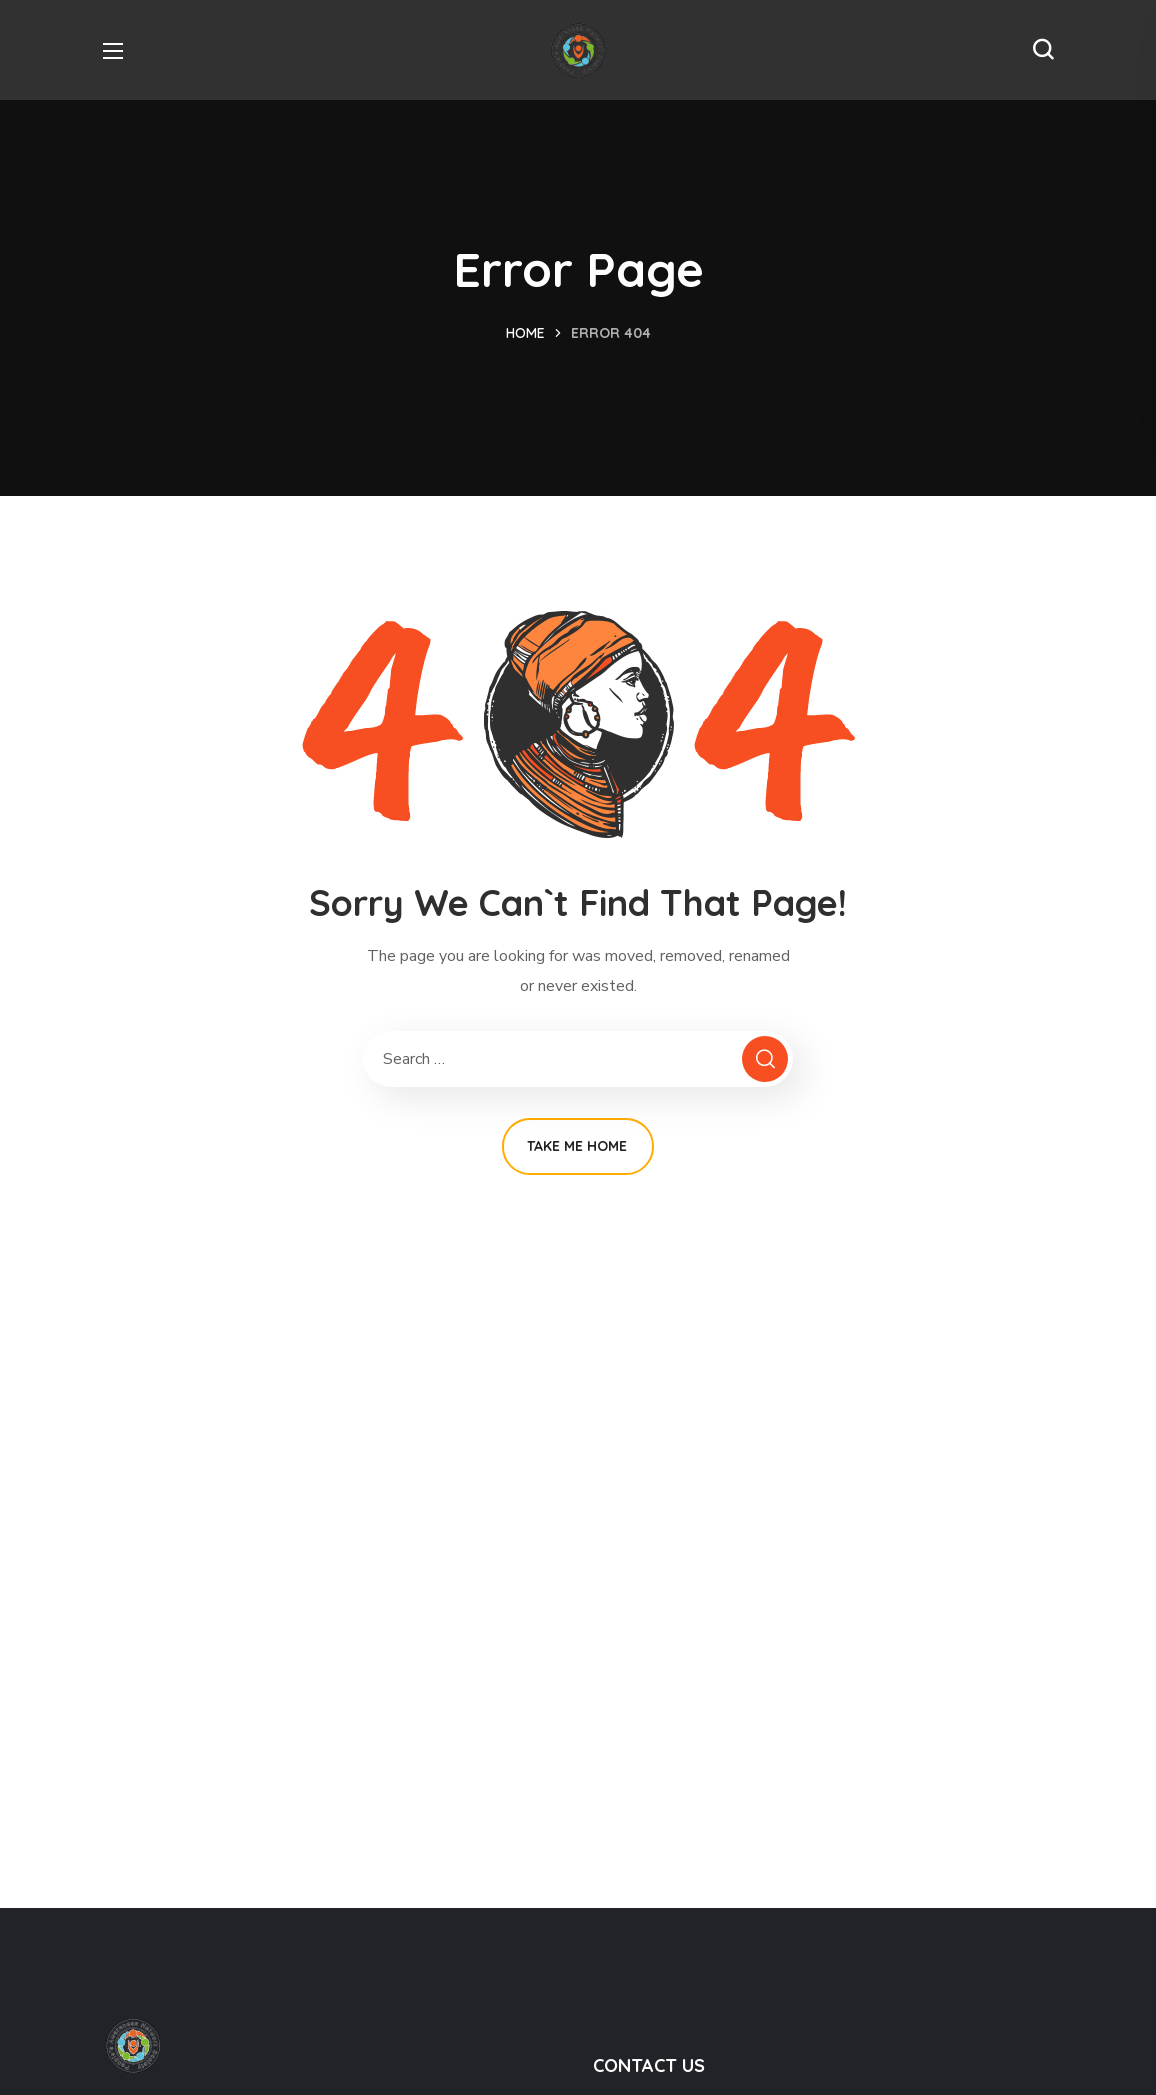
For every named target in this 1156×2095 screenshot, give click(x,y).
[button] (1043, 50)
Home (525, 333)
